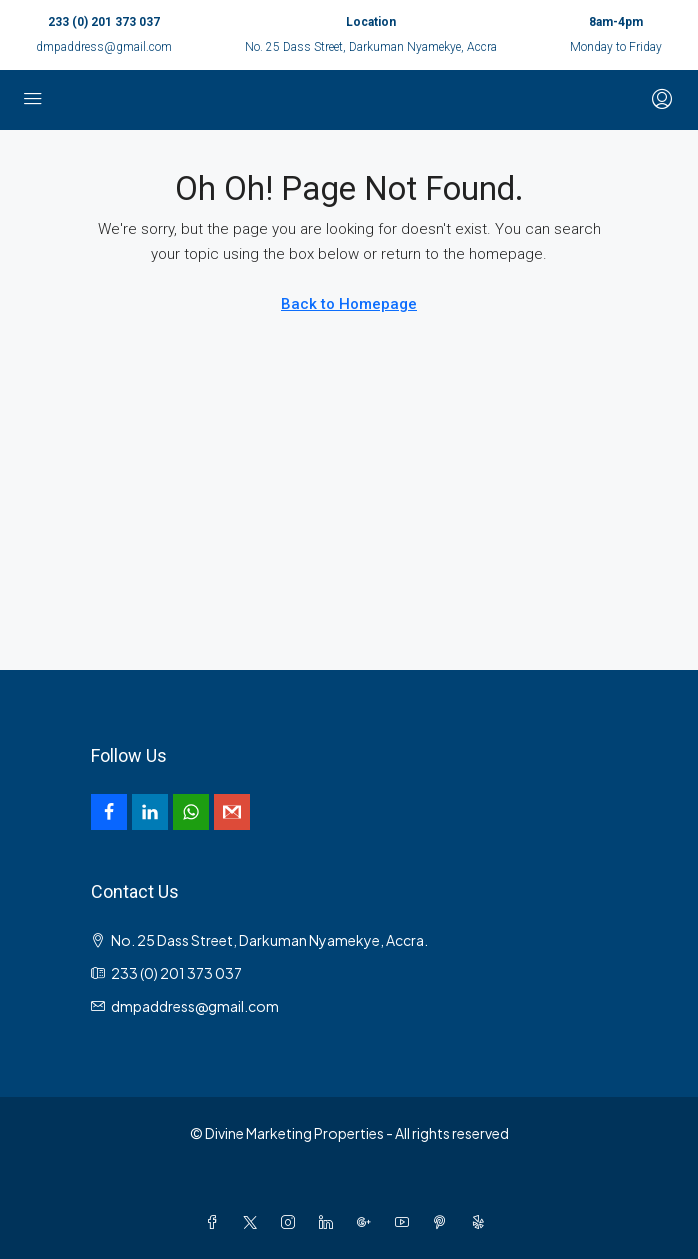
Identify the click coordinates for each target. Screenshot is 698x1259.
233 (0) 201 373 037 (104, 22)
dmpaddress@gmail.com (104, 47)
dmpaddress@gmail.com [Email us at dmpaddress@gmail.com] (195, 1006)
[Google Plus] (368, 1222)
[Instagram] (292, 1222)
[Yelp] (482, 1222)
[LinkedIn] (330, 1222)
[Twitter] (254, 1222)
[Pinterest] (444, 1222)
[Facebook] (216, 1222)
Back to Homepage (349, 304)
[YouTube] (406, 1222)
